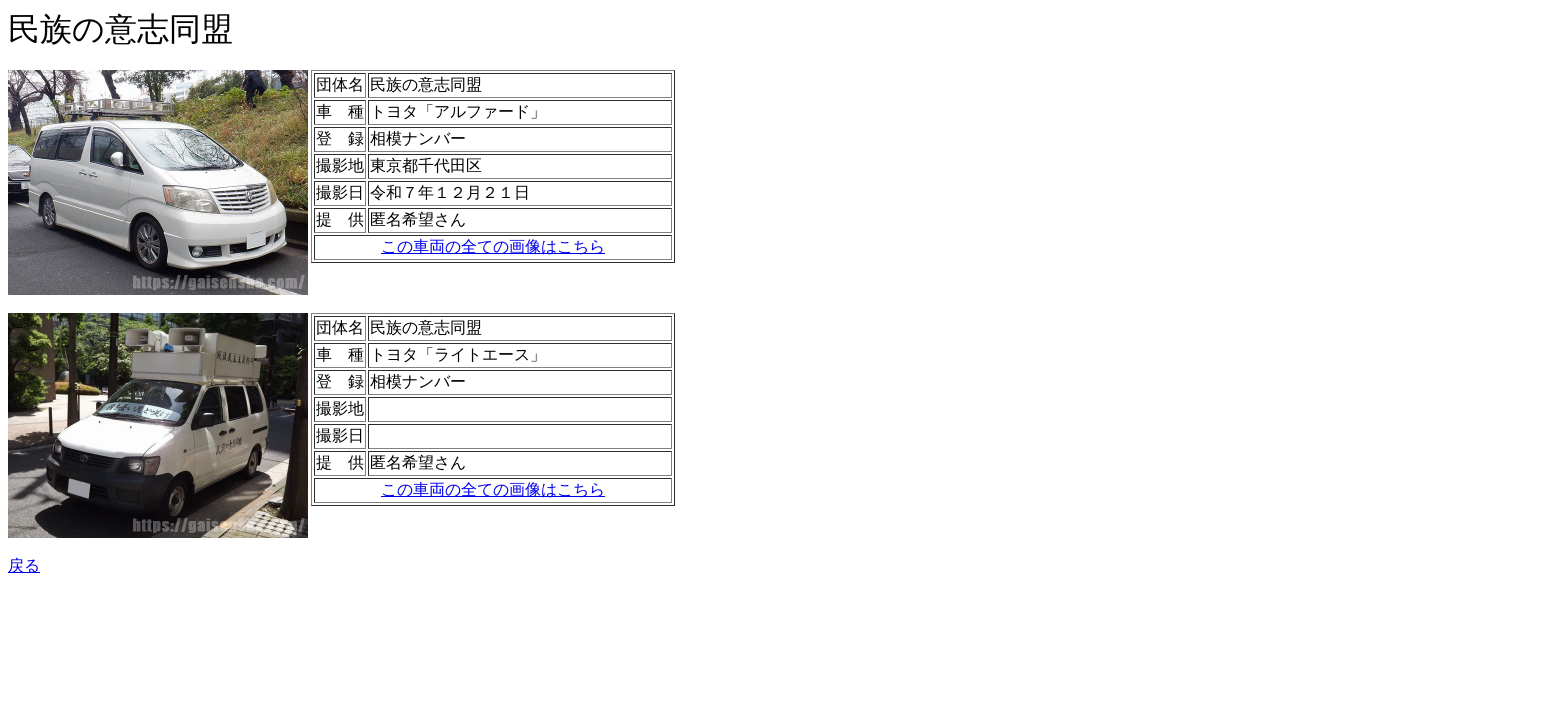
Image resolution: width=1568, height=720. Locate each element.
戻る (24, 565)
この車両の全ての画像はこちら (493, 246)
